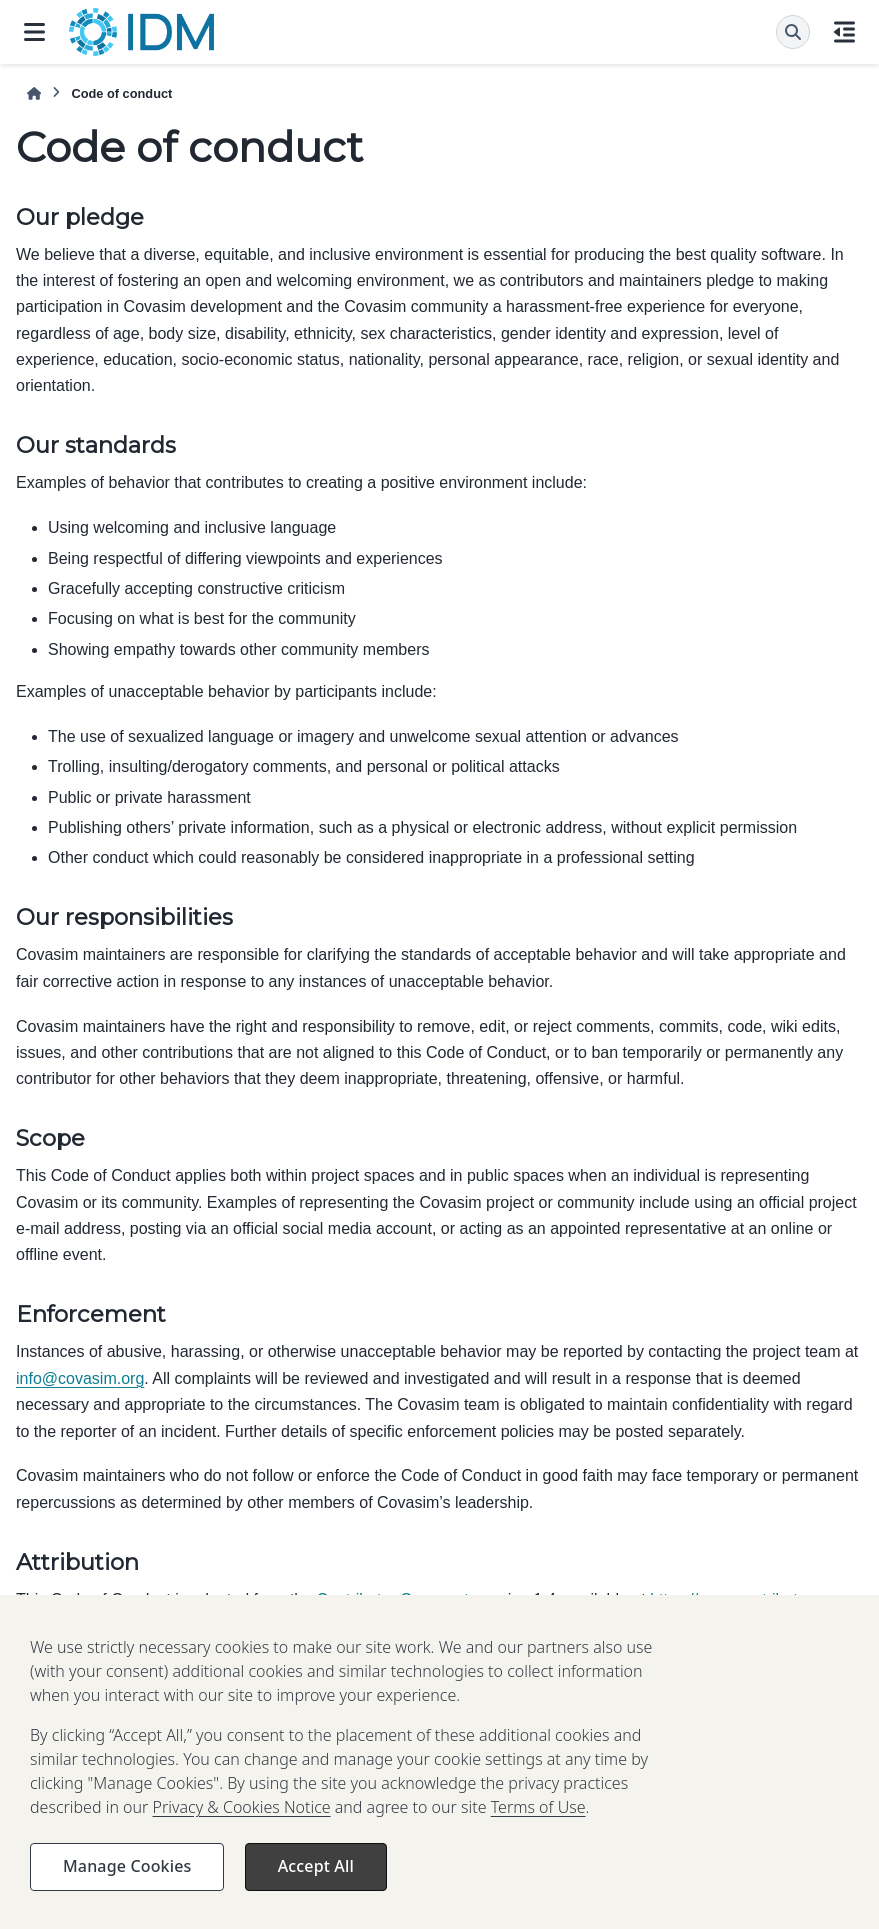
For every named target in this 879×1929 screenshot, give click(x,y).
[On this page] (844, 32)
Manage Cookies (127, 1887)
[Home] (34, 93)
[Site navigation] (34, 32)
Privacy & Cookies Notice (242, 1828)
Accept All (316, 1887)
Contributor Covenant (393, 1599)
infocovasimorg (80, 1378)
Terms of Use (538, 1828)
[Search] (793, 32)
